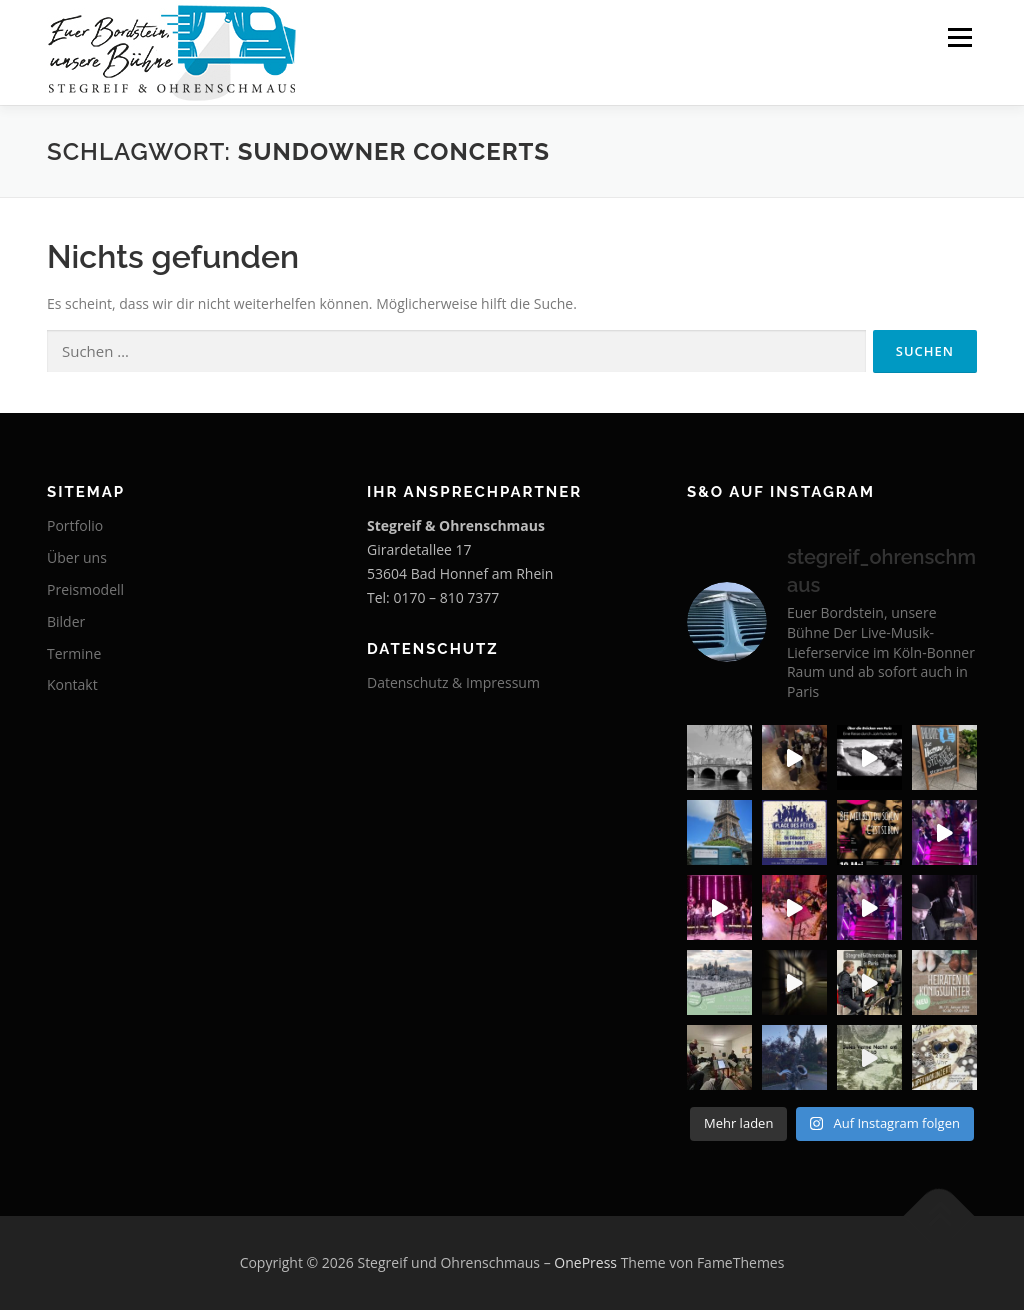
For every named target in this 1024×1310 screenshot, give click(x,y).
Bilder (66, 621)
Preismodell (85, 589)
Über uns (77, 557)
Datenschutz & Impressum (453, 682)
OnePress (585, 1262)
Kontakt (72, 684)
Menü (959, 37)
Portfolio (75, 525)
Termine (74, 653)
